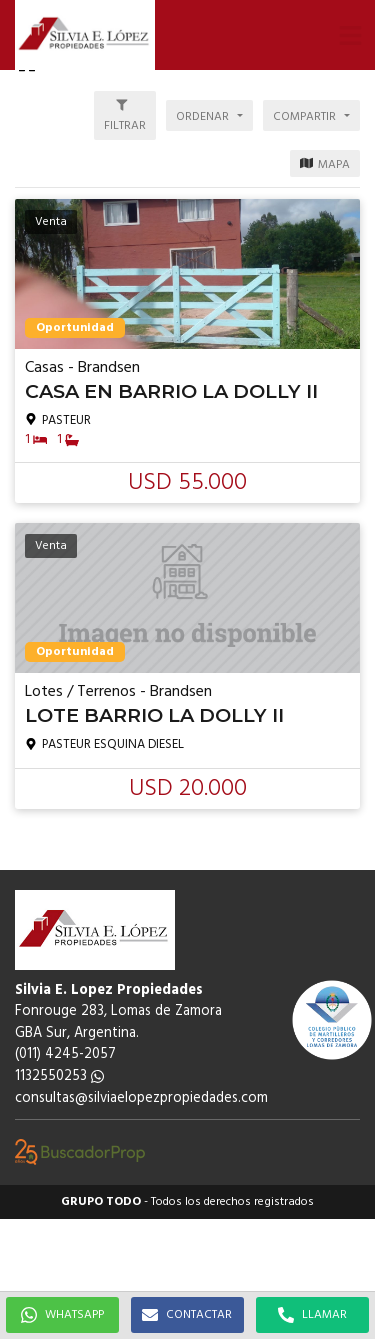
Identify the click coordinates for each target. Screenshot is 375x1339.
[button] (350, 35)
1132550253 (59, 1076)
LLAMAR (312, 1315)
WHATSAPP (62, 1315)
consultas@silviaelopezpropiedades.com (141, 1098)
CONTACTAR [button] (187, 1315)
